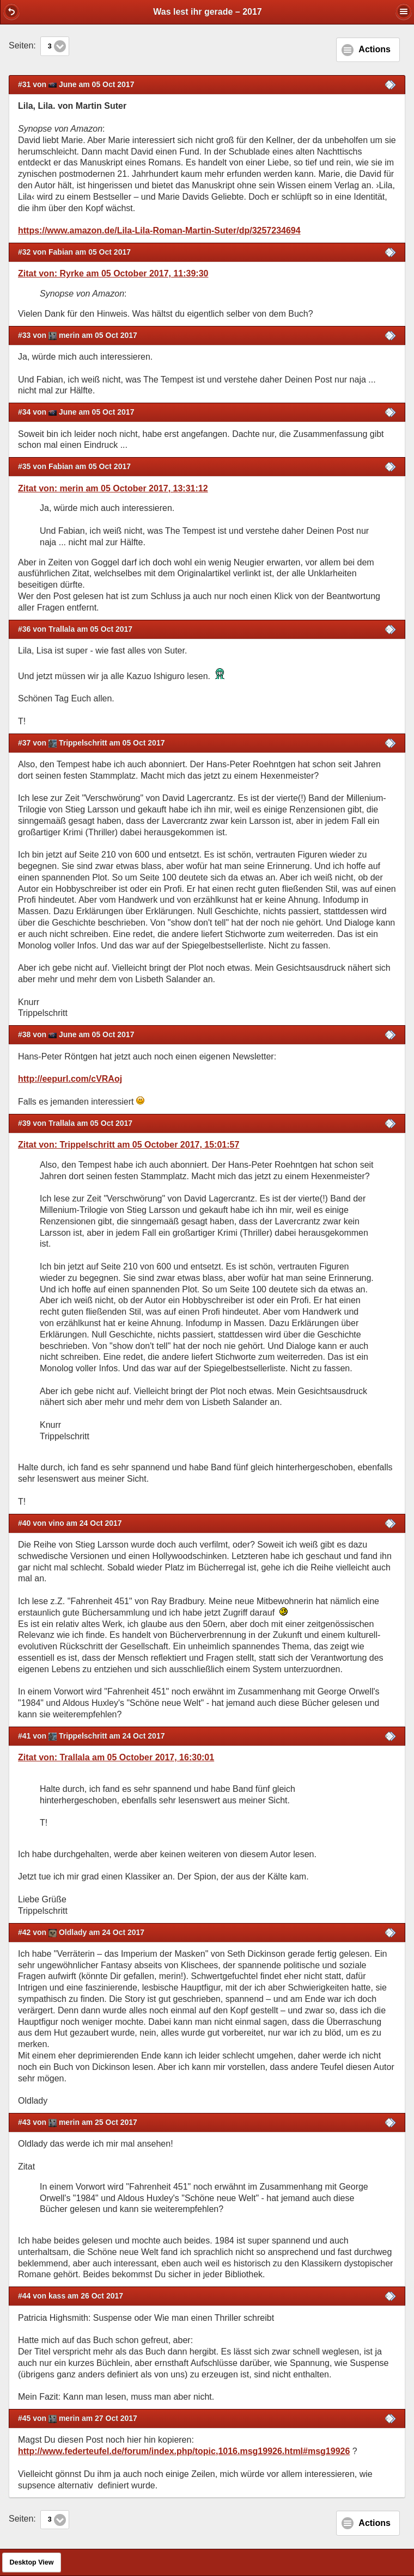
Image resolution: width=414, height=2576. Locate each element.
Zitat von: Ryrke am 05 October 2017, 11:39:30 (113, 273)
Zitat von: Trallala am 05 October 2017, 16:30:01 (116, 1757)
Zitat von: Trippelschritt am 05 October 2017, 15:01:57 (128, 1144)
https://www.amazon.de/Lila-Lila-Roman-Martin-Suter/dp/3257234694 (159, 230)
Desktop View (31, 2562)
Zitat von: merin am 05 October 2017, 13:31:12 (113, 488)
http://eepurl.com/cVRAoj (70, 1078)
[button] (11, 11)
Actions (374, 49)
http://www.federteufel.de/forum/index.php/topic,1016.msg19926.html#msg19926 (184, 2451)
